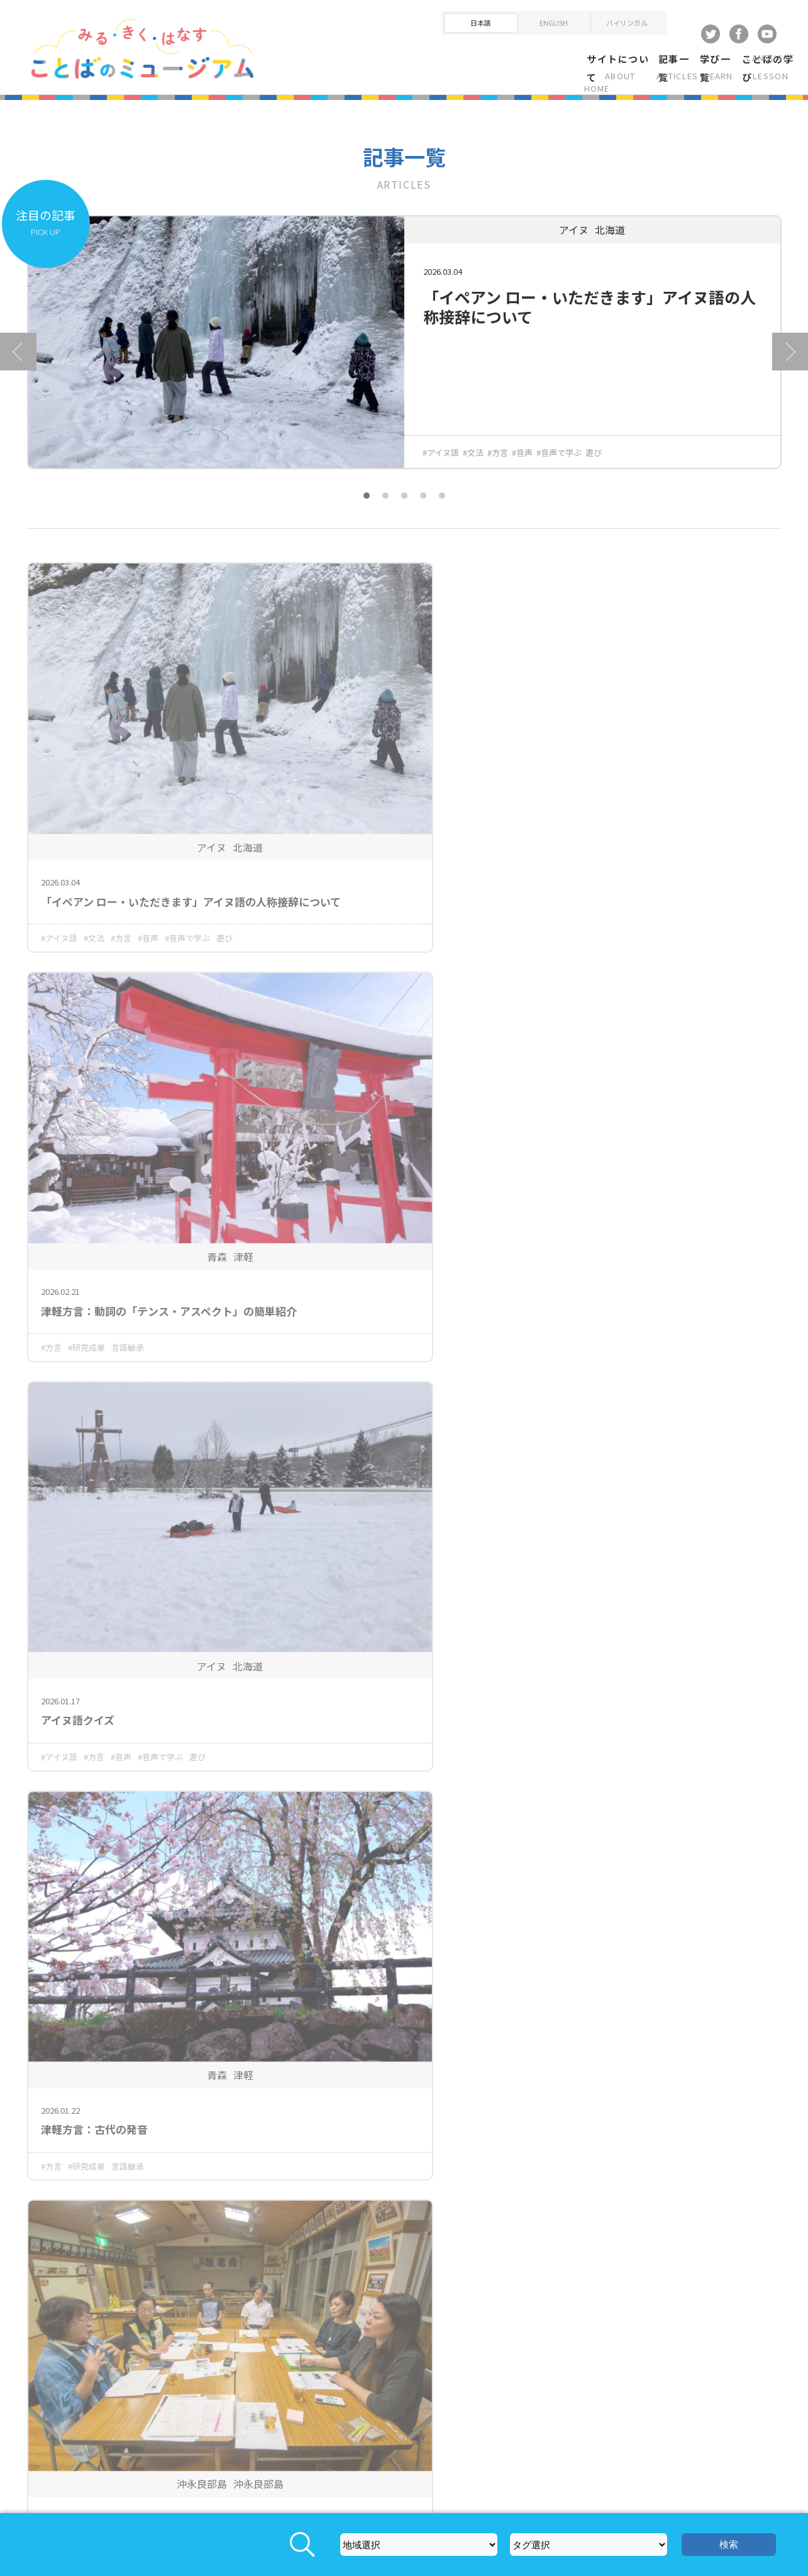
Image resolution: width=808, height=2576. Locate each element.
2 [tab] (385, 506)
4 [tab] (423, 506)
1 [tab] (366, 506)
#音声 (522, 463)
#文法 (473, 463)
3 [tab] (404, 506)
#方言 (497, 463)
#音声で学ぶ (559, 463)
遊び (593, 463)
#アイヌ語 (441, 463)
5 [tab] (442, 506)
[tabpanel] (404, 362)
